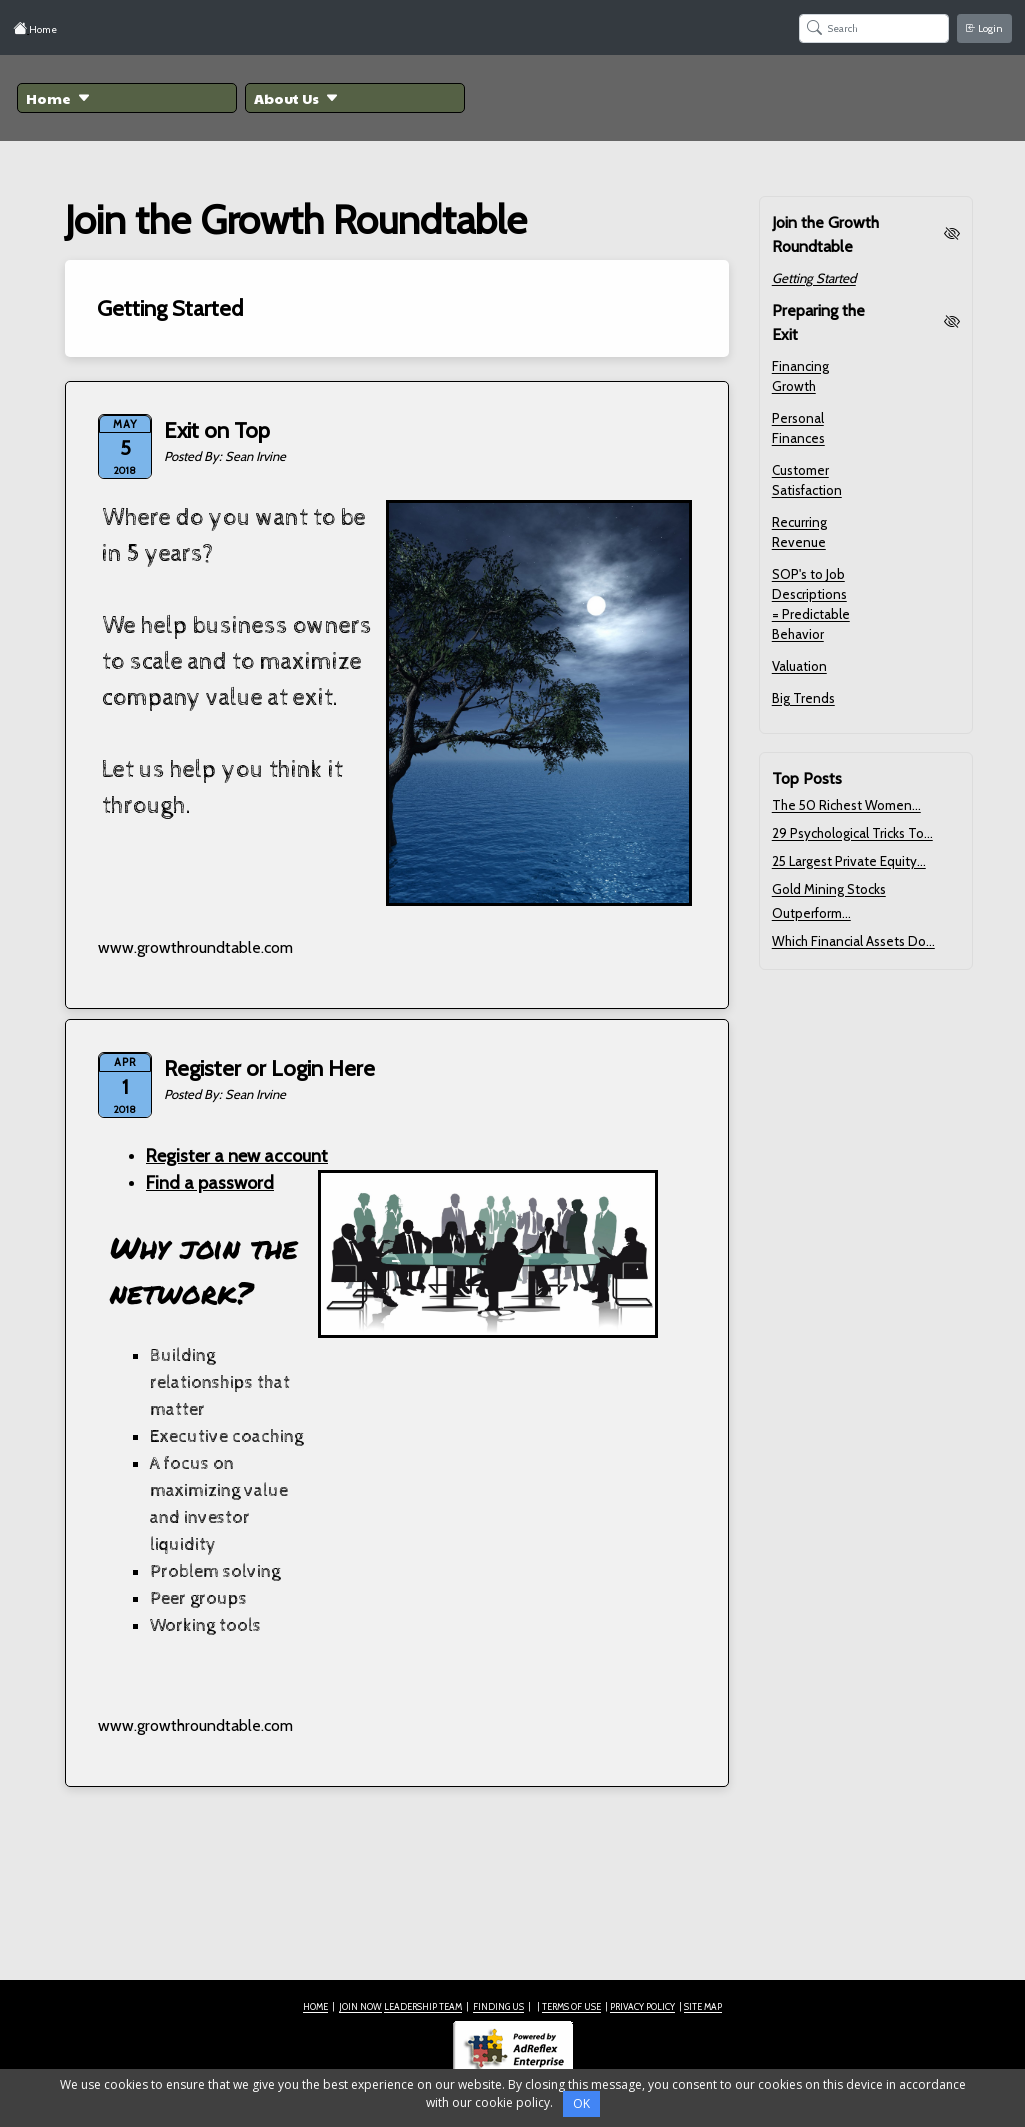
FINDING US (498, 2006)
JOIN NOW (360, 2006)
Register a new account (237, 1156)
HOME (315, 2006)
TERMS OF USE (571, 2006)
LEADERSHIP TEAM (423, 2006)
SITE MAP (703, 2006)
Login (984, 28)
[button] (127, 98)
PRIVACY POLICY (642, 2006)
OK (581, 2103)
